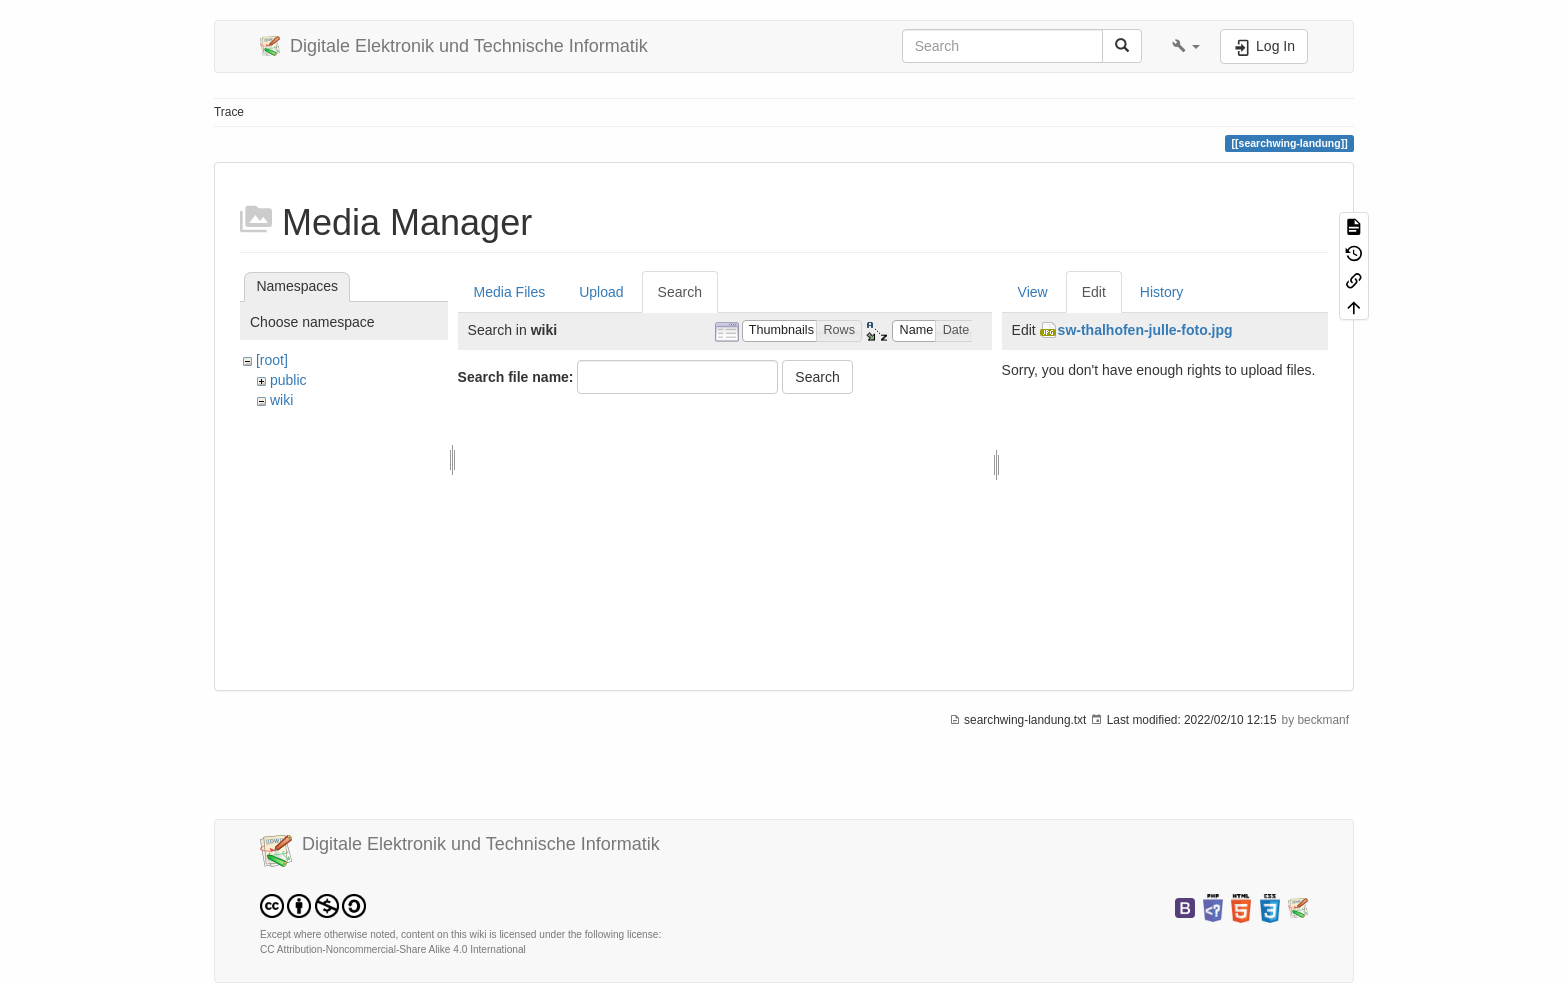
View (1033, 292)
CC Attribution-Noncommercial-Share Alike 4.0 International (393, 949)
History (1162, 292)
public (288, 380)
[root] (272, 360)
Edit (1094, 292)
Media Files (510, 292)
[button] (1186, 46)
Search (680, 292)
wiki (281, 400)
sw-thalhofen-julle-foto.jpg (1145, 330)
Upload (601, 292)
